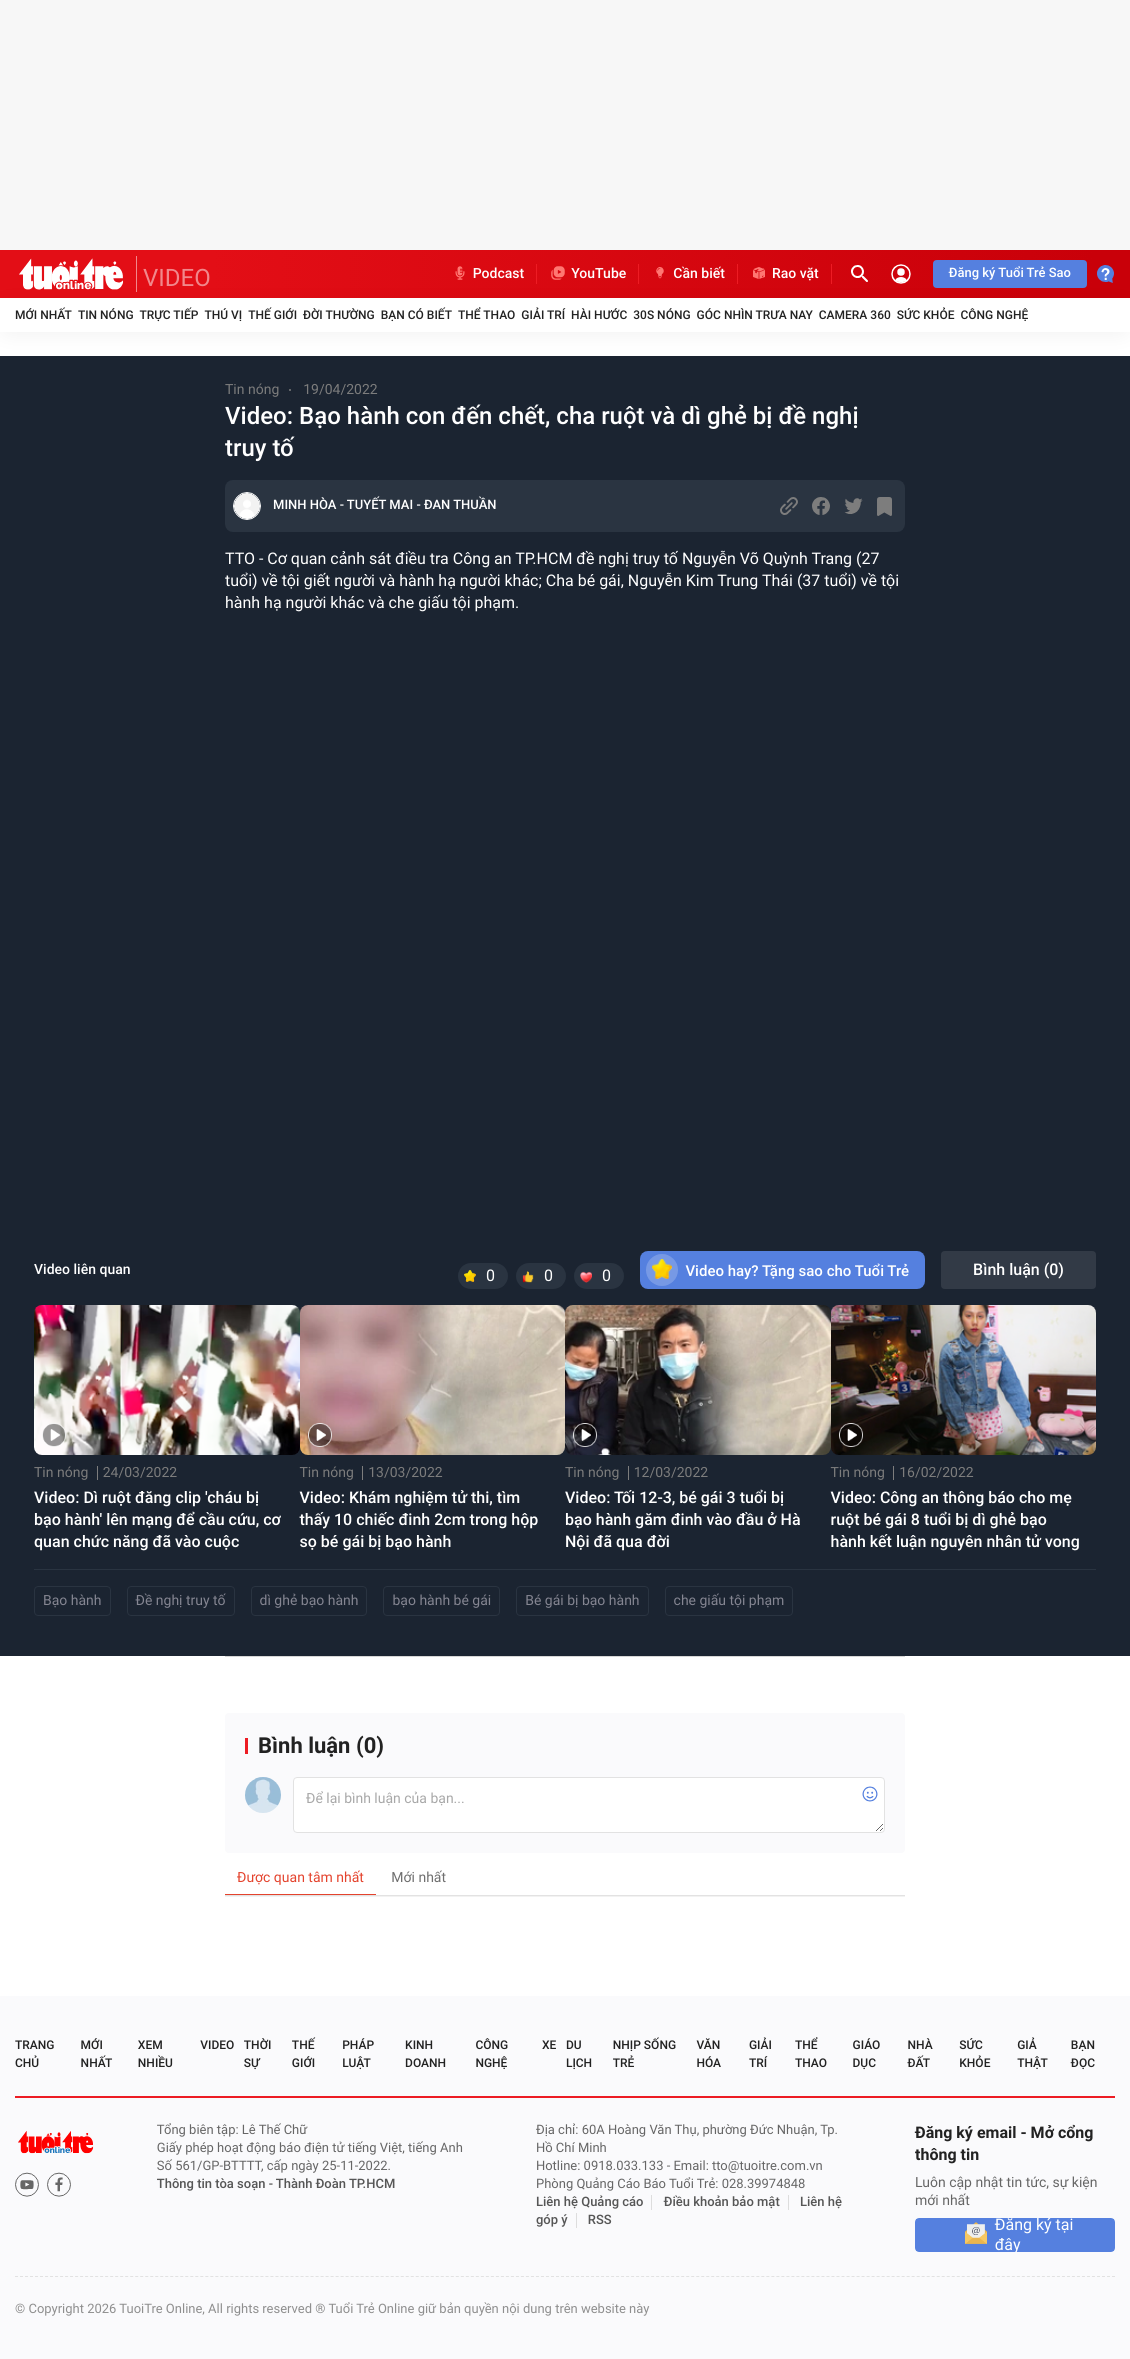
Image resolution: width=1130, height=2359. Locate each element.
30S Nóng (661, 315)
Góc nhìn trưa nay (755, 315)
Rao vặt (784, 274)
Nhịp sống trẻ (644, 2054)
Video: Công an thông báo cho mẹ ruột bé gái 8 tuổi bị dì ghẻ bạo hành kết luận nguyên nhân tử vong (955, 1519)
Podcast (488, 274)
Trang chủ (34, 2054)
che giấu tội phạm (729, 1601)
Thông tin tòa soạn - (216, 2184)
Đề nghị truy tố (181, 1601)
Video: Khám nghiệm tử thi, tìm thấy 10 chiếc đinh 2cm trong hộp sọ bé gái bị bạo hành (419, 1519)
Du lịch (579, 2054)
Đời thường (339, 315)
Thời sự (258, 2054)
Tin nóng (106, 315)
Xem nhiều (155, 2054)
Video (217, 2045)
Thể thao (486, 315)
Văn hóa (708, 2054)
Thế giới (272, 315)
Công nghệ (994, 315)
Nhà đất (919, 2054)
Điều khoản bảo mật (722, 2202)
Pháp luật (358, 2054)
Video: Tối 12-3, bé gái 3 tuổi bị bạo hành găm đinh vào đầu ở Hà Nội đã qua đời (683, 1519)
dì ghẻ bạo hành (309, 1601)
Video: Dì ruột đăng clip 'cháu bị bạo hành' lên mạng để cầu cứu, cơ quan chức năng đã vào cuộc (157, 1519)
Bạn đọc (1083, 2054)
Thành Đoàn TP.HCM (335, 2184)
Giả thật (1032, 2054)
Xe (549, 2045)
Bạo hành (72, 1601)
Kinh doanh (425, 2054)
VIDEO (177, 278)
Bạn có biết (416, 315)
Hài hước (599, 315)
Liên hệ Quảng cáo (590, 2202)
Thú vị (223, 315)
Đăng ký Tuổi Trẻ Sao (1010, 273)
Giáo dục (867, 2054)
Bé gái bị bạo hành (582, 1601)
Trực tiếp (169, 315)
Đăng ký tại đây (1034, 2235)
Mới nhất (43, 315)
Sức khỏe (926, 315)
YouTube (587, 274)
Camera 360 (855, 315)
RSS (600, 2220)
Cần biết (688, 274)
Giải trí (543, 315)
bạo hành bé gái (441, 1601)
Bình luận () (1018, 1269)
